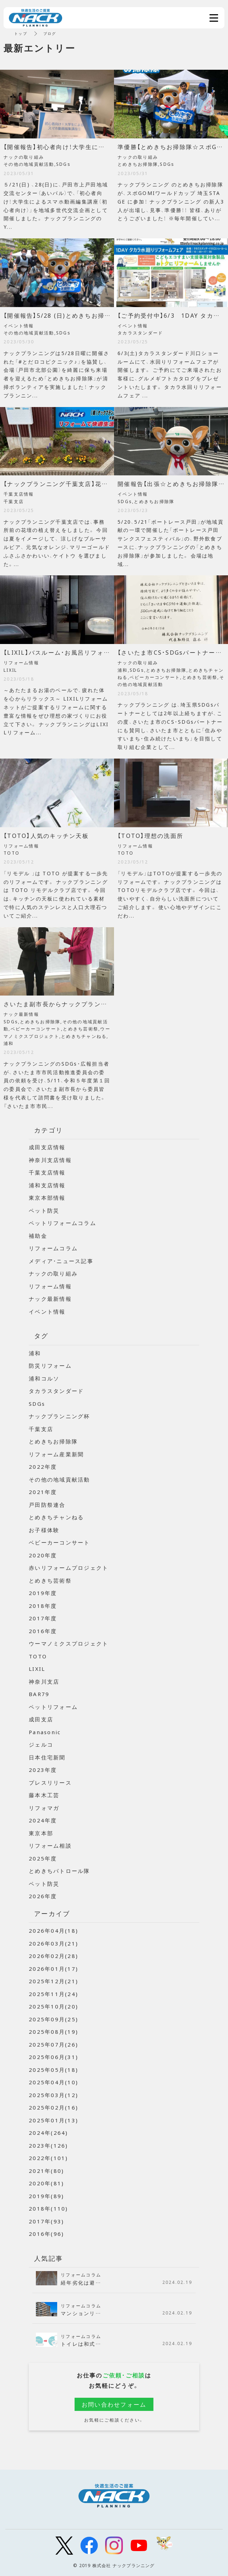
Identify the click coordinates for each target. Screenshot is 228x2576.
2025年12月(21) (53, 1981)
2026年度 (43, 1896)
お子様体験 (44, 1530)
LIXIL (37, 1669)
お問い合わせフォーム (114, 2404)
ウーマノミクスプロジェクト (68, 1643)
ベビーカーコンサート (59, 1542)
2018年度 (43, 1606)
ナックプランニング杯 (59, 1416)
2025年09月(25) (53, 2019)
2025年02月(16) (53, 2107)
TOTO (38, 1656)
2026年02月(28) (53, 1956)
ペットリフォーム (53, 1707)
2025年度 (43, 1858)
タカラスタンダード (56, 1391)
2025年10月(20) (53, 2006)
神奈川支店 (44, 1681)
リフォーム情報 (50, 1286)
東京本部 (41, 1833)
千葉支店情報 (47, 1172)
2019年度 (43, 1593)
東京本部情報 (47, 1198)
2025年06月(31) (53, 2057)
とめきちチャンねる (56, 1517)
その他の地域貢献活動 (59, 1479)
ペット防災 (44, 1210)
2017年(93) (46, 2221)
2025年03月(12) (53, 2095)
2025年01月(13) (53, 2120)
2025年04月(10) (53, 2082)
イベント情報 (47, 1311)
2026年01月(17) (53, 1969)
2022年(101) (48, 2158)
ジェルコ (41, 1744)
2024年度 (43, 1820)
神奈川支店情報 (50, 1160)
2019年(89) (46, 2196)
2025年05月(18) (53, 2070)
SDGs (37, 1404)
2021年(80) (46, 2171)
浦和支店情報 (47, 1185)
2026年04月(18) (53, 1930)
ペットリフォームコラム (62, 1223)
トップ (20, 33)
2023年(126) (48, 2145)
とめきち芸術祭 (50, 1580)
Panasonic (45, 1732)
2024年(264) (48, 2133)
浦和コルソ (44, 1378)
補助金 (38, 1236)
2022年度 (43, 1467)
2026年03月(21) (53, 1943)
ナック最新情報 (50, 1299)
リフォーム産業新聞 (56, 1454)
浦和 (35, 1353)
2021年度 (43, 1492)
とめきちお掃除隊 (53, 1441)
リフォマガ (44, 1808)
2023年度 (43, 1770)
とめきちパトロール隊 (59, 1871)
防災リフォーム (50, 1365)
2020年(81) (46, 2183)
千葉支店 (41, 1429)
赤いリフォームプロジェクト (68, 1568)
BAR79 (39, 1694)
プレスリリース (50, 1782)
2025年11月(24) (53, 1994)
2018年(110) (48, 2208)
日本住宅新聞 (47, 1757)
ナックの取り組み (53, 1273)
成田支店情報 (47, 1147)
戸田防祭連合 (47, 1505)
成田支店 (41, 1719)
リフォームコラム (53, 1248)
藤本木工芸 (44, 1795)
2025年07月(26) (53, 2044)
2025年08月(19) (53, 2032)
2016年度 (43, 1631)
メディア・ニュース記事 (61, 1261)
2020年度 (43, 1555)
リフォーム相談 (50, 1845)
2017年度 (43, 1618)
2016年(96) (46, 2234)
